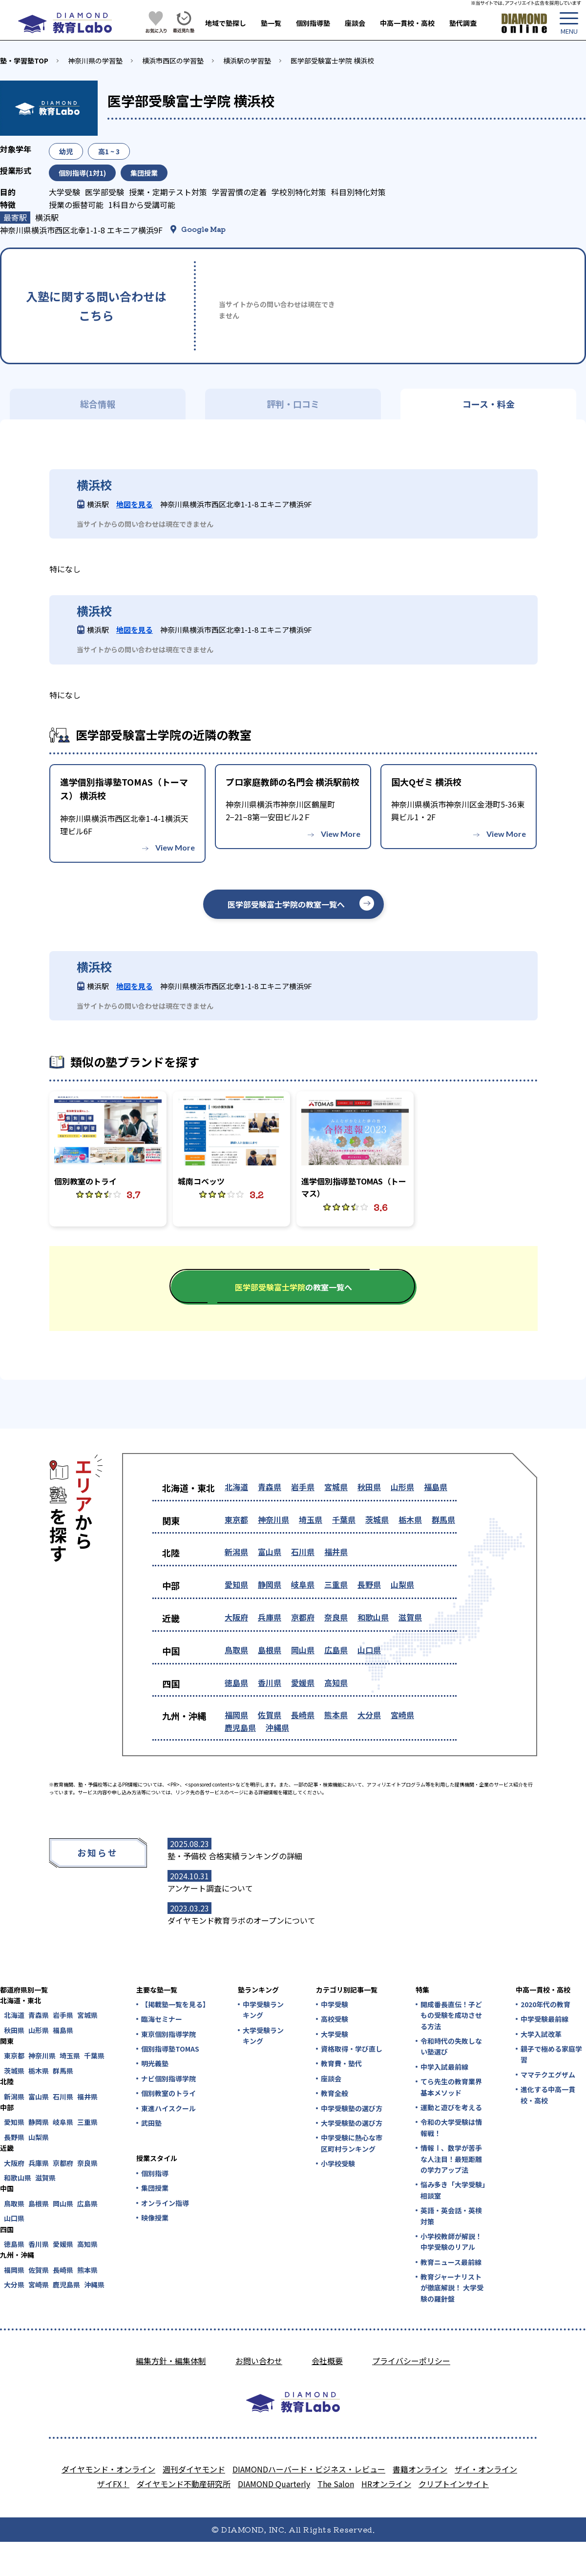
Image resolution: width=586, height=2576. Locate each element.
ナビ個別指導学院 (168, 2078)
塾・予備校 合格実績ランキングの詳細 (234, 1856)
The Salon (335, 2484)
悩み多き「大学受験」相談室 (452, 2190)
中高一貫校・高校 (407, 23)
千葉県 (344, 1519)
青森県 (269, 1487)
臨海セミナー (161, 2019)
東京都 (236, 1519)
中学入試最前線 (444, 2067)
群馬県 (443, 1519)
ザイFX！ (113, 2484)
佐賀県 (269, 1715)
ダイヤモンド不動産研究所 (183, 2484)
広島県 (336, 1650)
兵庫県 (269, 1617)
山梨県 (402, 1584)
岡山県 (302, 1650)
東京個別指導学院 (168, 2034)
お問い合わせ (258, 2361)
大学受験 (334, 2034)
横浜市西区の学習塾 (173, 60)
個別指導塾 (313, 23)
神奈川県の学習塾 (95, 60)
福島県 (435, 1487)
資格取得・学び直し (351, 2049)
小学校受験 (338, 2163)
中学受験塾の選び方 (351, 2108)
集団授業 (154, 2188)
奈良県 (336, 1617)
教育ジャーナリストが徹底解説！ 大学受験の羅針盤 (451, 2288)
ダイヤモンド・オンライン (108, 2469)
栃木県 (410, 1519)
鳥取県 (236, 1650)
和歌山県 (373, 1617)
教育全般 (334, 2093)
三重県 (336, 1584)
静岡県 (269, 1584)
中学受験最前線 (544, 2019)
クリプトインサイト (454, 2484)
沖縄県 (277, 1727)
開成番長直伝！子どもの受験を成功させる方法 (451, 2015)
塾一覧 (271, 23)
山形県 (402, 1487)
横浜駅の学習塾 (247, 60)
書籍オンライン (420, 2469)
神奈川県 (273, 1519)
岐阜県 (302, 1584)
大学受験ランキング (263, 2035)
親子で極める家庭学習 (551, 2054)
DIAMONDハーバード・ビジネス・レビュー (308, 2469)
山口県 (369, 1650)
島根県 (269, 1650)
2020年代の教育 (545, 2004)
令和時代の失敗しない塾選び (451, 2046)
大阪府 (236, 1617)
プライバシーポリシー (411, 2361)
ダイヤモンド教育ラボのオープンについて (241, 1920)
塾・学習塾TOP (24, 60)
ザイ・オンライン (486, 2469)
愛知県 (236, 1584)
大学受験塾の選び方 (351, 2123)
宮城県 (336, 1487)
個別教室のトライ (168, 2093)
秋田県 (369, 1487)
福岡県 (236, 1715)
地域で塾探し (225, 23)
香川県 (269, 1682)
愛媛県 (302, 1682)
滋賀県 (410, 1617)
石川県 (302, 1552)
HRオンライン (386, 2484)
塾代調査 (463, 23)
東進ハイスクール (168, 2108)
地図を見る (134, 504)
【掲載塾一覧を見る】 (175, 2004)
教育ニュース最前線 (450, 2262)
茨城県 (377, 1519)
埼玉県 (310, 1519)
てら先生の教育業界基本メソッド (451, 2087)
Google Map (203, 229)
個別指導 (154, 2173)
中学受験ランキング (263, 2009)
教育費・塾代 (341, 2063)
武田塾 (151, 2123)
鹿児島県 (240, 1727)
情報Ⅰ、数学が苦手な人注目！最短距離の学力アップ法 (451, 2159)
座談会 (355, 23)
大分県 (369, 1715)
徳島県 (236, 1682)
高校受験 (334, 2019)
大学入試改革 (541, 2034)
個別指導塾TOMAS (170, 2049)
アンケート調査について (210, 1888)
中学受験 (334, 2004)
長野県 (369, 1584)
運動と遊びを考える (451, 2107)
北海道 (236, 1487)
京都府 (302, 1617)
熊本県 (336, 1715)
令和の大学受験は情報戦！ (451, 2127)
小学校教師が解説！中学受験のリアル (451, 2241)
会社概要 (327, 2361)
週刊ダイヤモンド (194, 2469)
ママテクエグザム (548, 2074)
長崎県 (302, 1715)
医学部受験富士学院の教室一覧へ (286, 904)
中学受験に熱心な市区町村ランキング (351, 2143)
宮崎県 (402, 1715)
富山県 (269, 1552)
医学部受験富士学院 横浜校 (332, 60)
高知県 (336, 1682)
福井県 (336, 1552)
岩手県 (302, 1487)
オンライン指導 (165, 2203)
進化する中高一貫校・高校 (548, 2094)
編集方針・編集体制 (171, 2361)
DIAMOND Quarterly (274, 2484)
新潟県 (236, 1552)
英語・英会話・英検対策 (451, 2215)
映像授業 (154, 2218)
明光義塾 (154, 2063)
